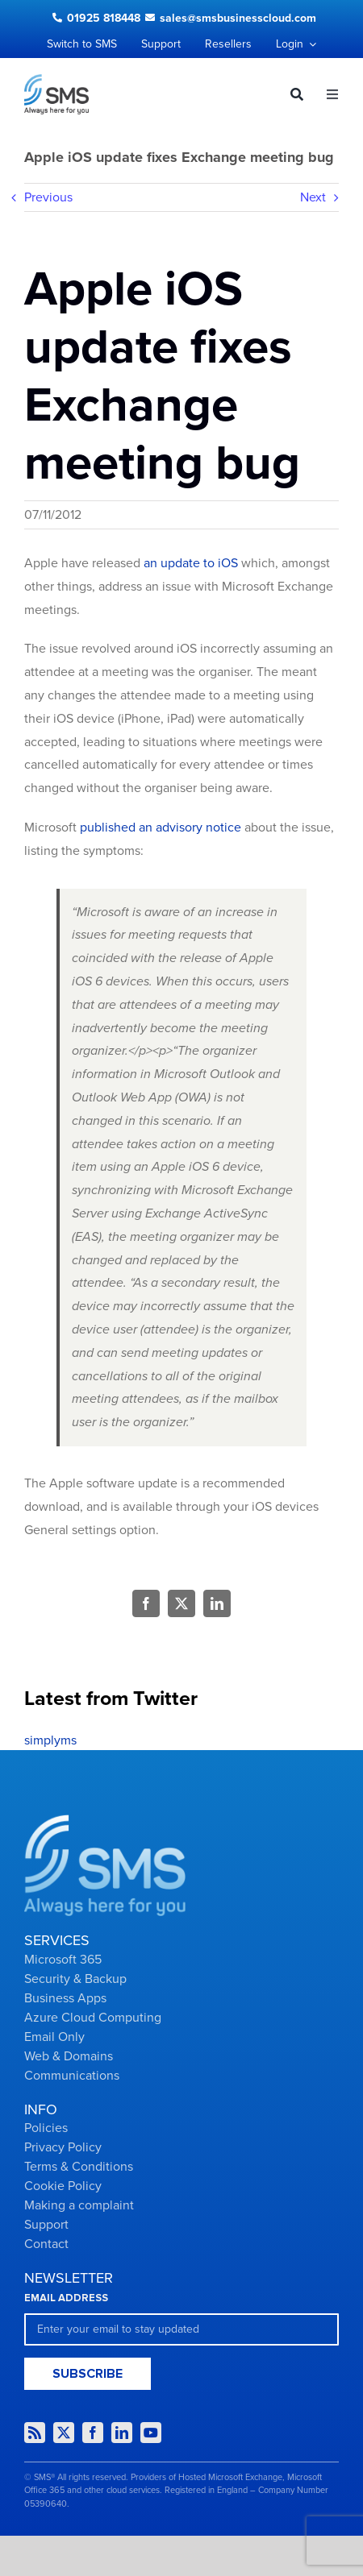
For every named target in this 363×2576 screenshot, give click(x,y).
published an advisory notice (160, 827)
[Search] (291, 94)
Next (313, 197)
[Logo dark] (56, 81)
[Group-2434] (105, 1821)
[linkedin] (121, 2432)
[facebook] (92, 2432)
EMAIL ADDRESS (66, 2298)
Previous (48, 197)
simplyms (50, 1740)
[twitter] (63, 2432)
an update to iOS (191, 563)
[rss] (34, 2432)
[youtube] (150, 2432)
